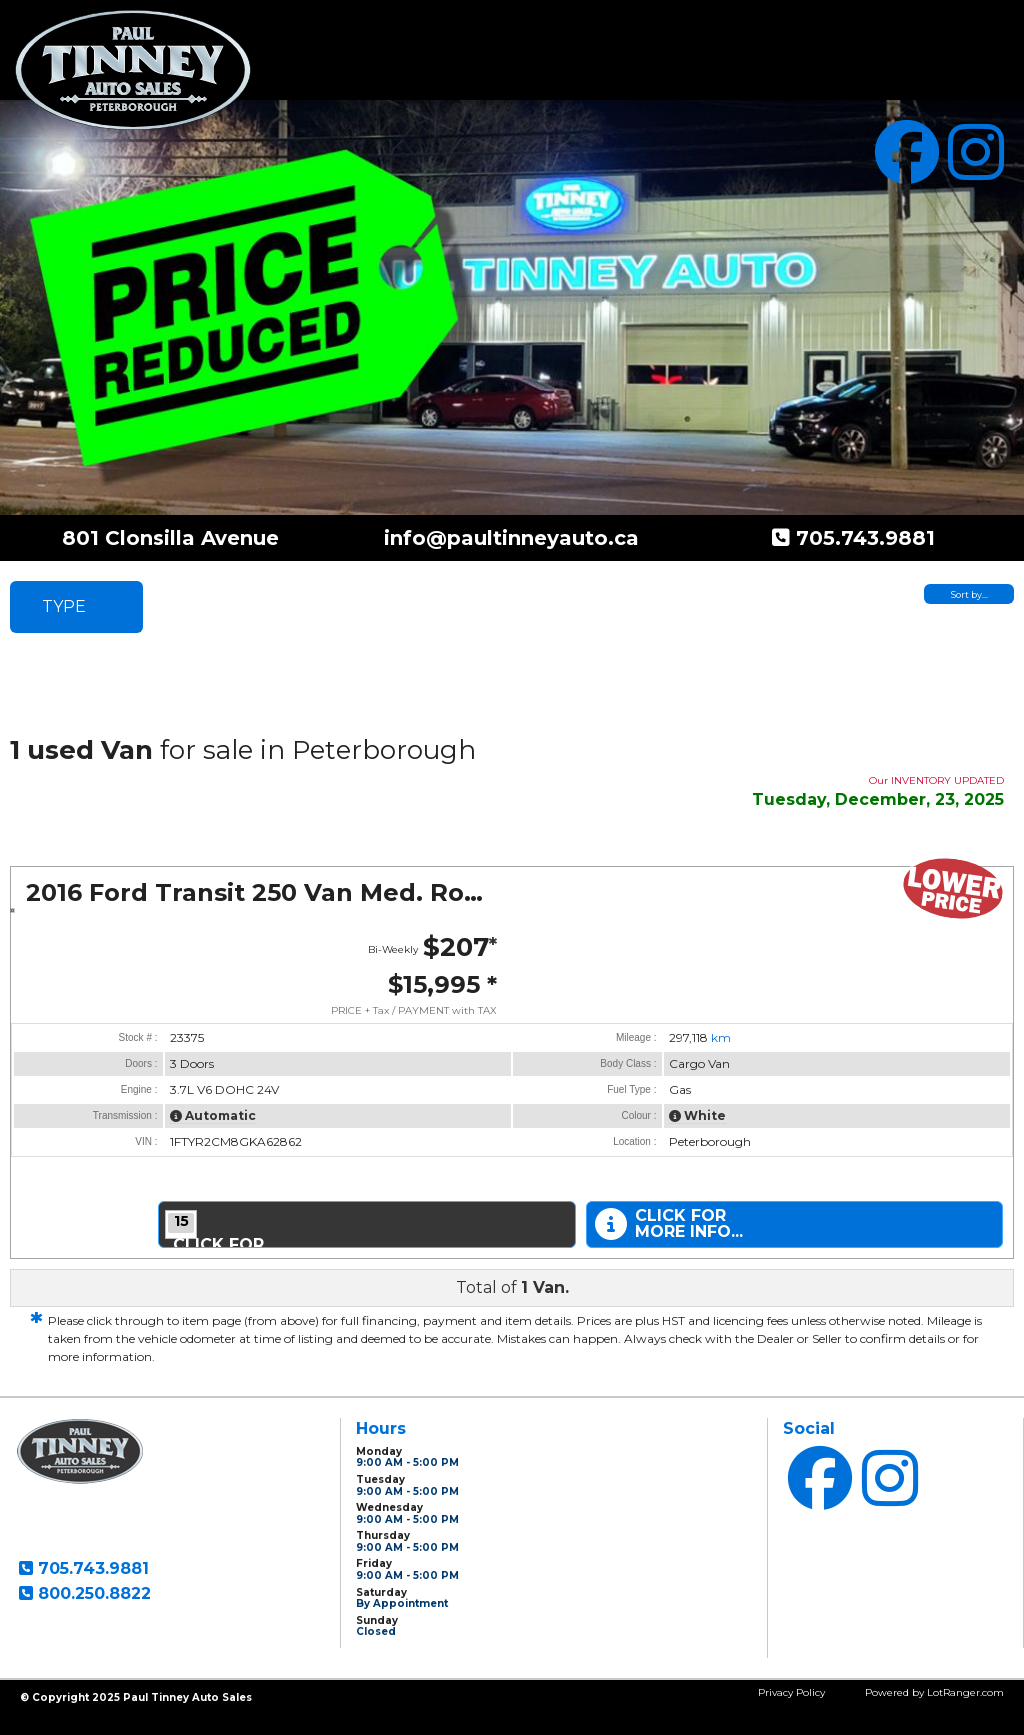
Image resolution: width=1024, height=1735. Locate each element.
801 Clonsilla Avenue (170, 538)
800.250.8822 (92, 1593)
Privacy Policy (791, 1692)
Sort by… (969, 594)
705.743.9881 (862, 538)
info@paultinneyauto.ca (511, 538)
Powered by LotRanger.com (934, 1692)
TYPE (64, 606)
